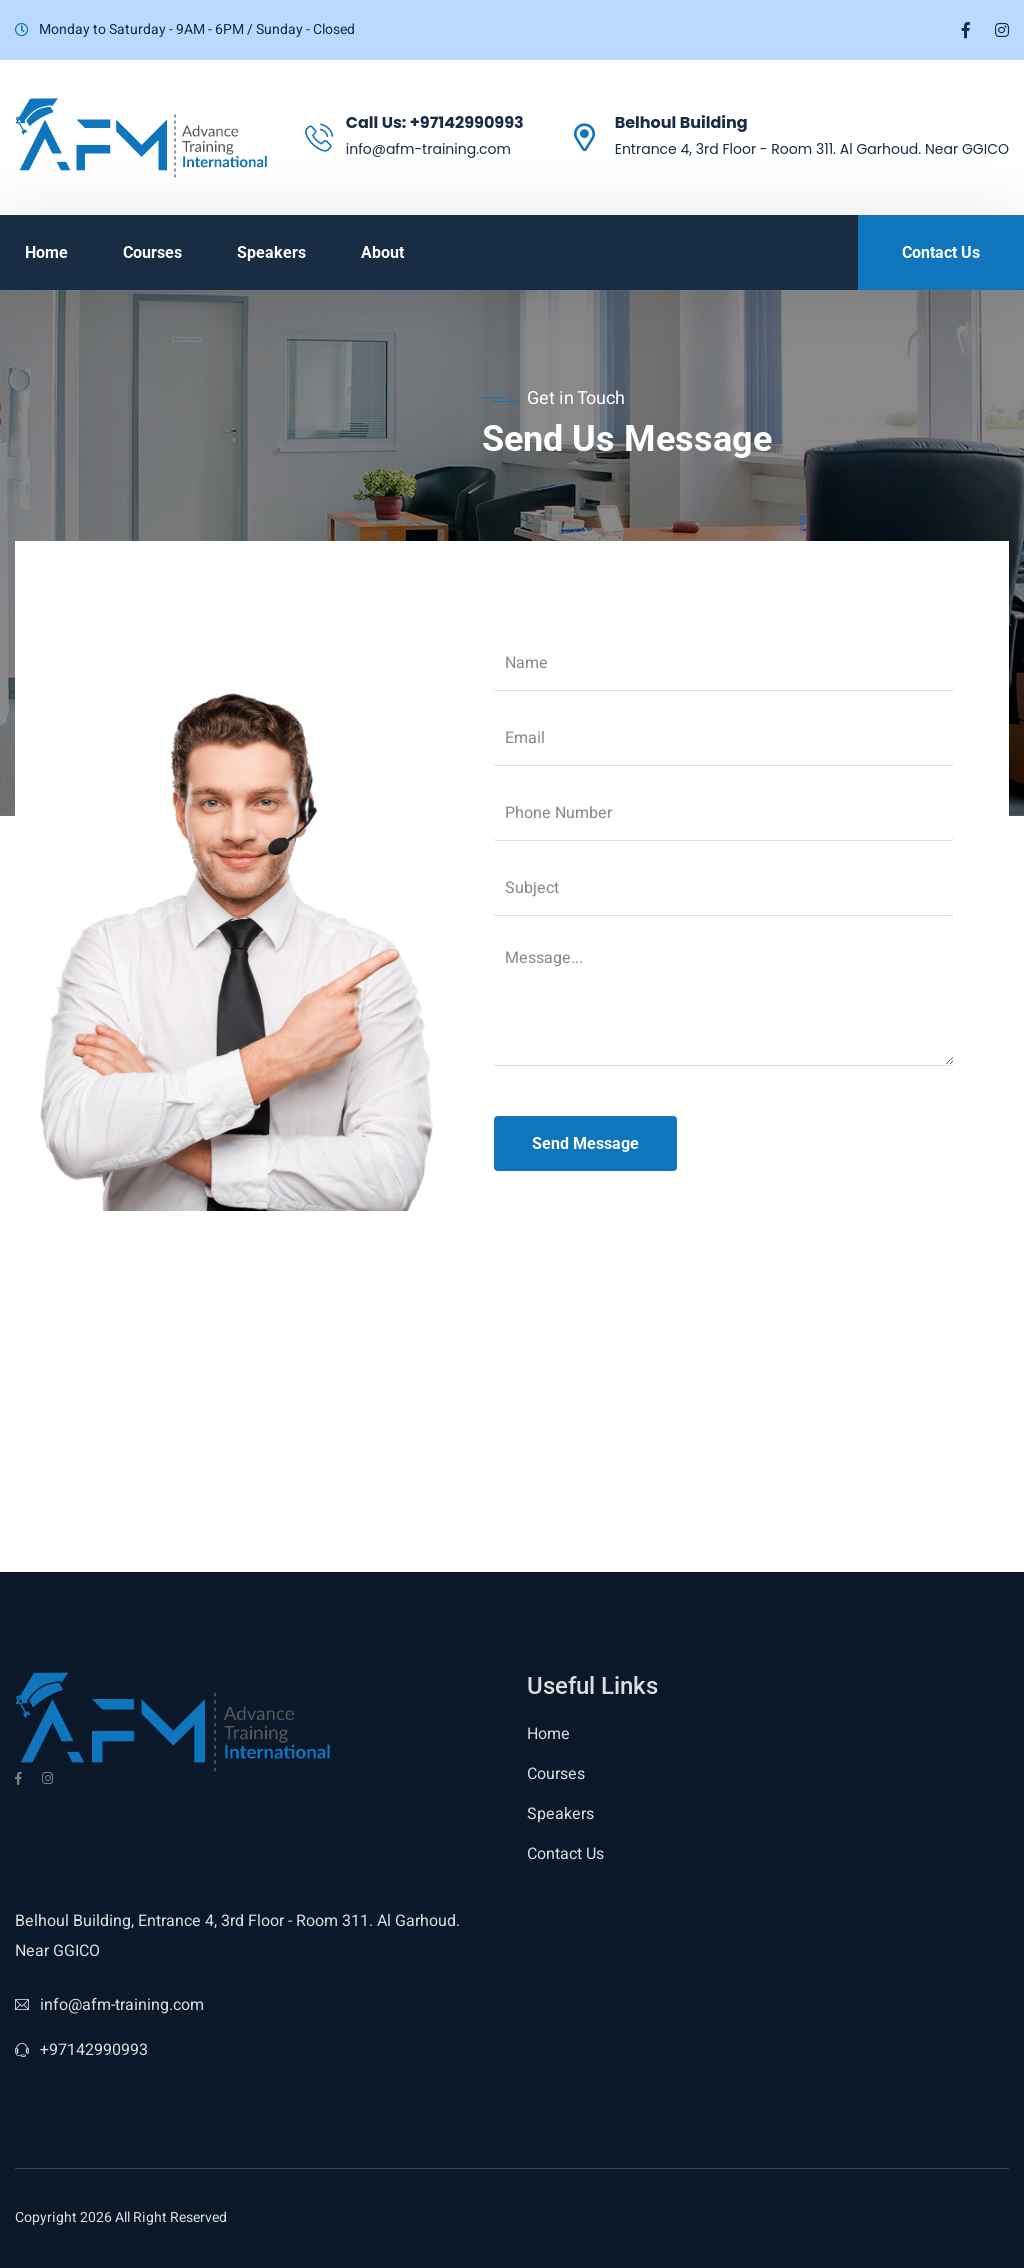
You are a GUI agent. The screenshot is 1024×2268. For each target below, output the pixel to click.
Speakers (271, 252)
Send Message (585, 1143)
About (382, 252)
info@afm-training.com (109, 2005)
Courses (152, 252)
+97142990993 (467, 122)
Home (46, 252)
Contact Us (565, 1854)
